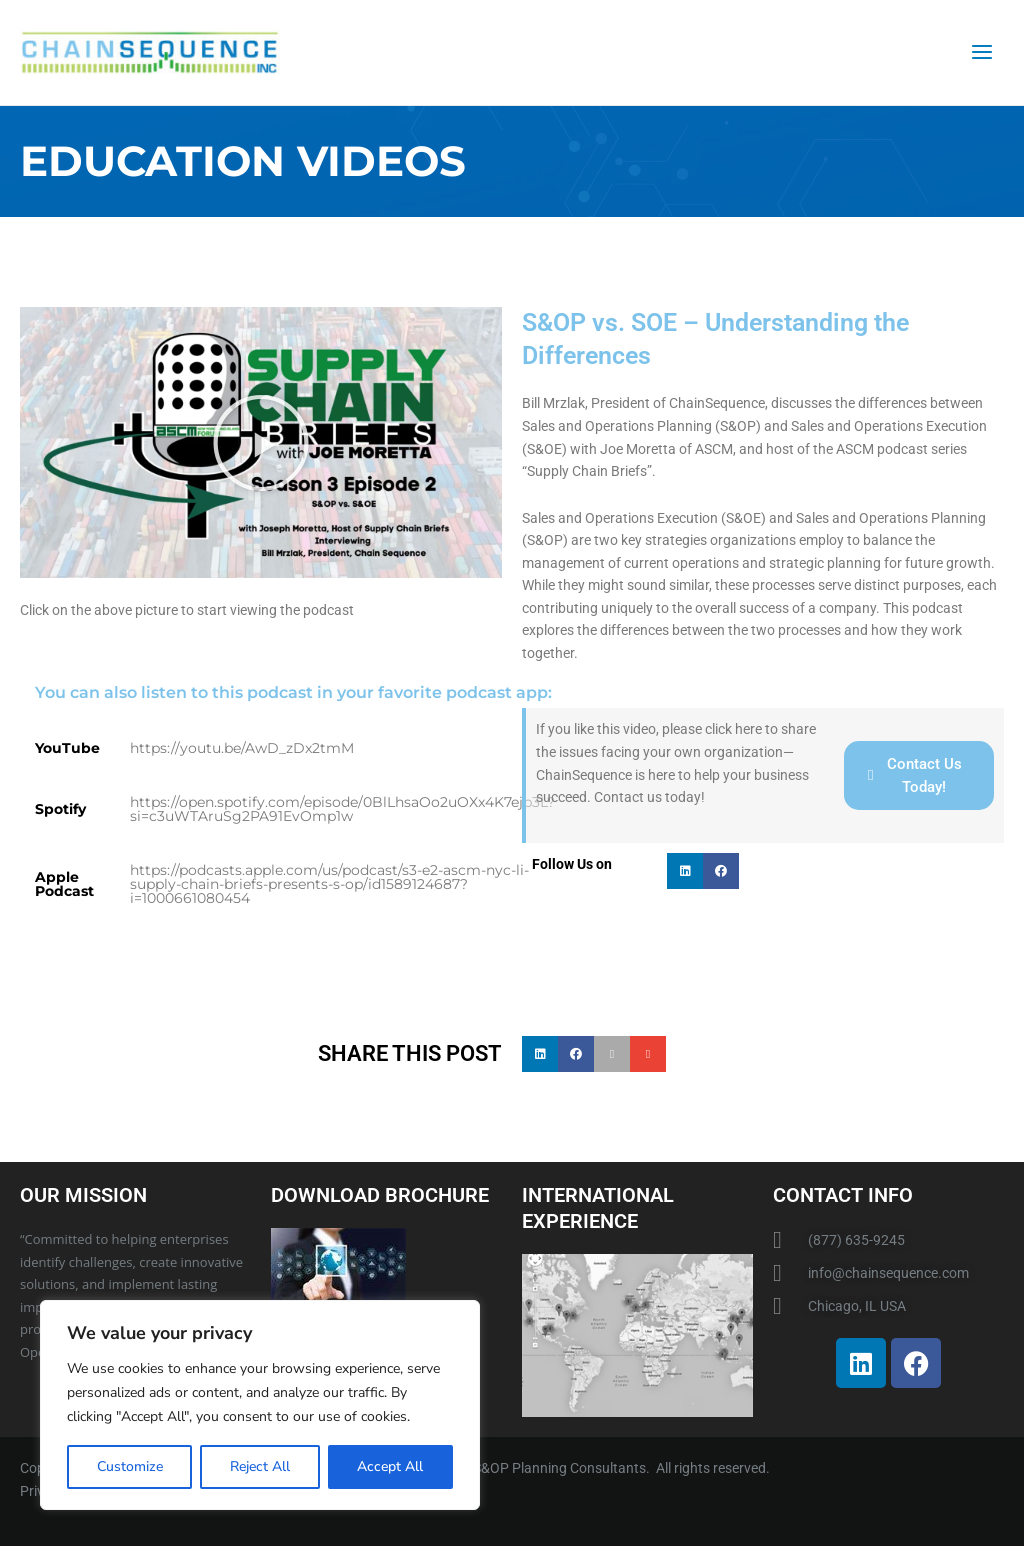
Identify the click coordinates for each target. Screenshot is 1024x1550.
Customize (130, 1466)
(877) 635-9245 (856, 1243)
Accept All (390, 1466)
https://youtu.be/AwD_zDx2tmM (242, 752)
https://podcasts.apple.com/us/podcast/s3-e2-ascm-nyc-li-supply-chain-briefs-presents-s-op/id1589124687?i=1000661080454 (329, 888)
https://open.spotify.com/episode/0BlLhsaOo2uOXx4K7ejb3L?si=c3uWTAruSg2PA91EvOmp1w (342, 813)
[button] (261, 447)
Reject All (260, 1466)
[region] (260, 1405)
